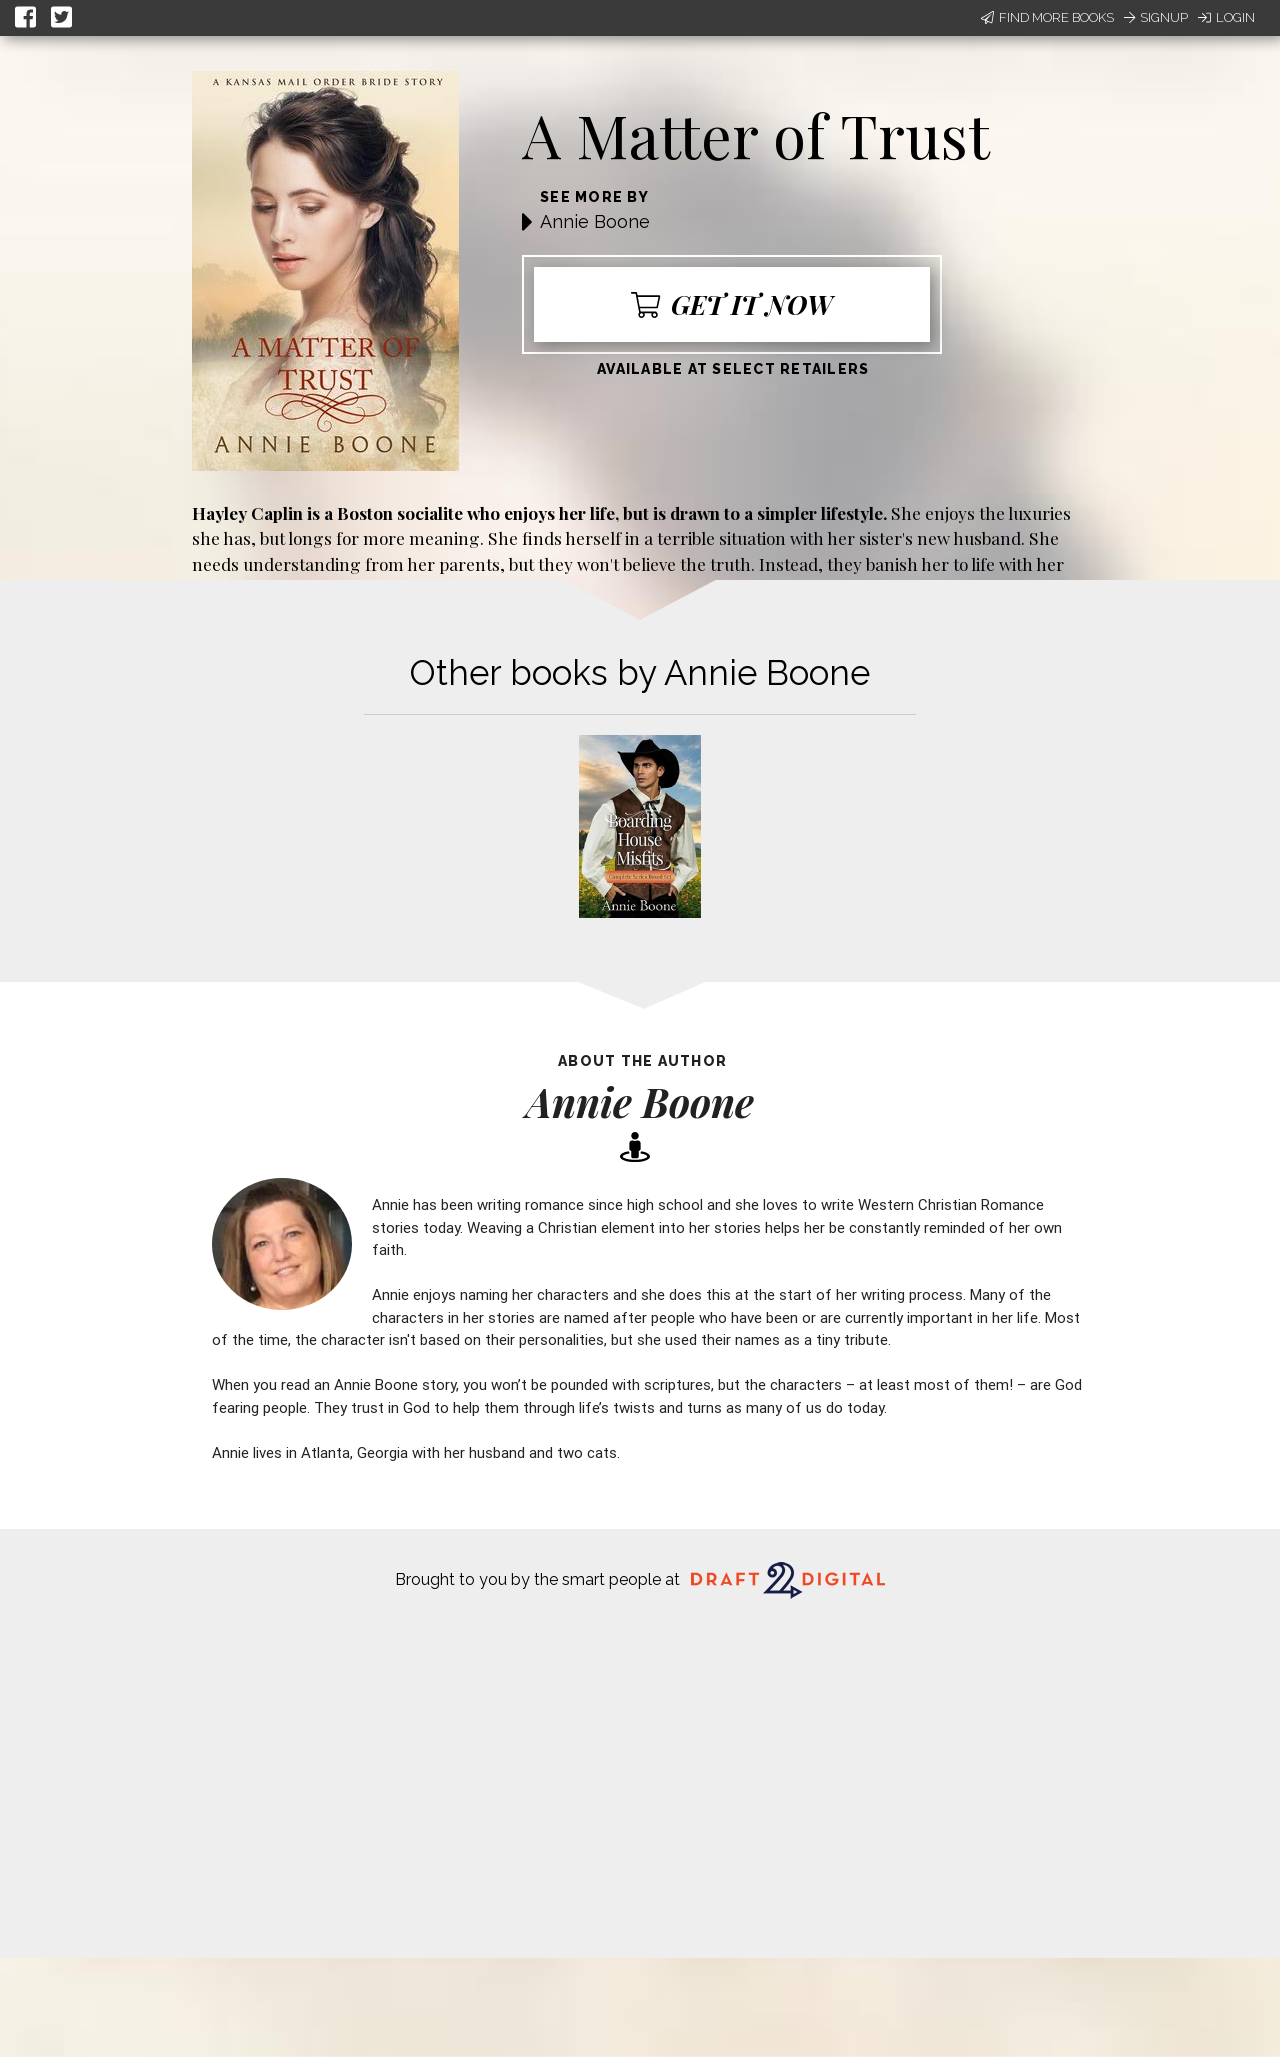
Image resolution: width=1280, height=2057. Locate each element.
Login (1226, 17)
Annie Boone (595, 221)
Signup (1156, 17)
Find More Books (1047, 17)
